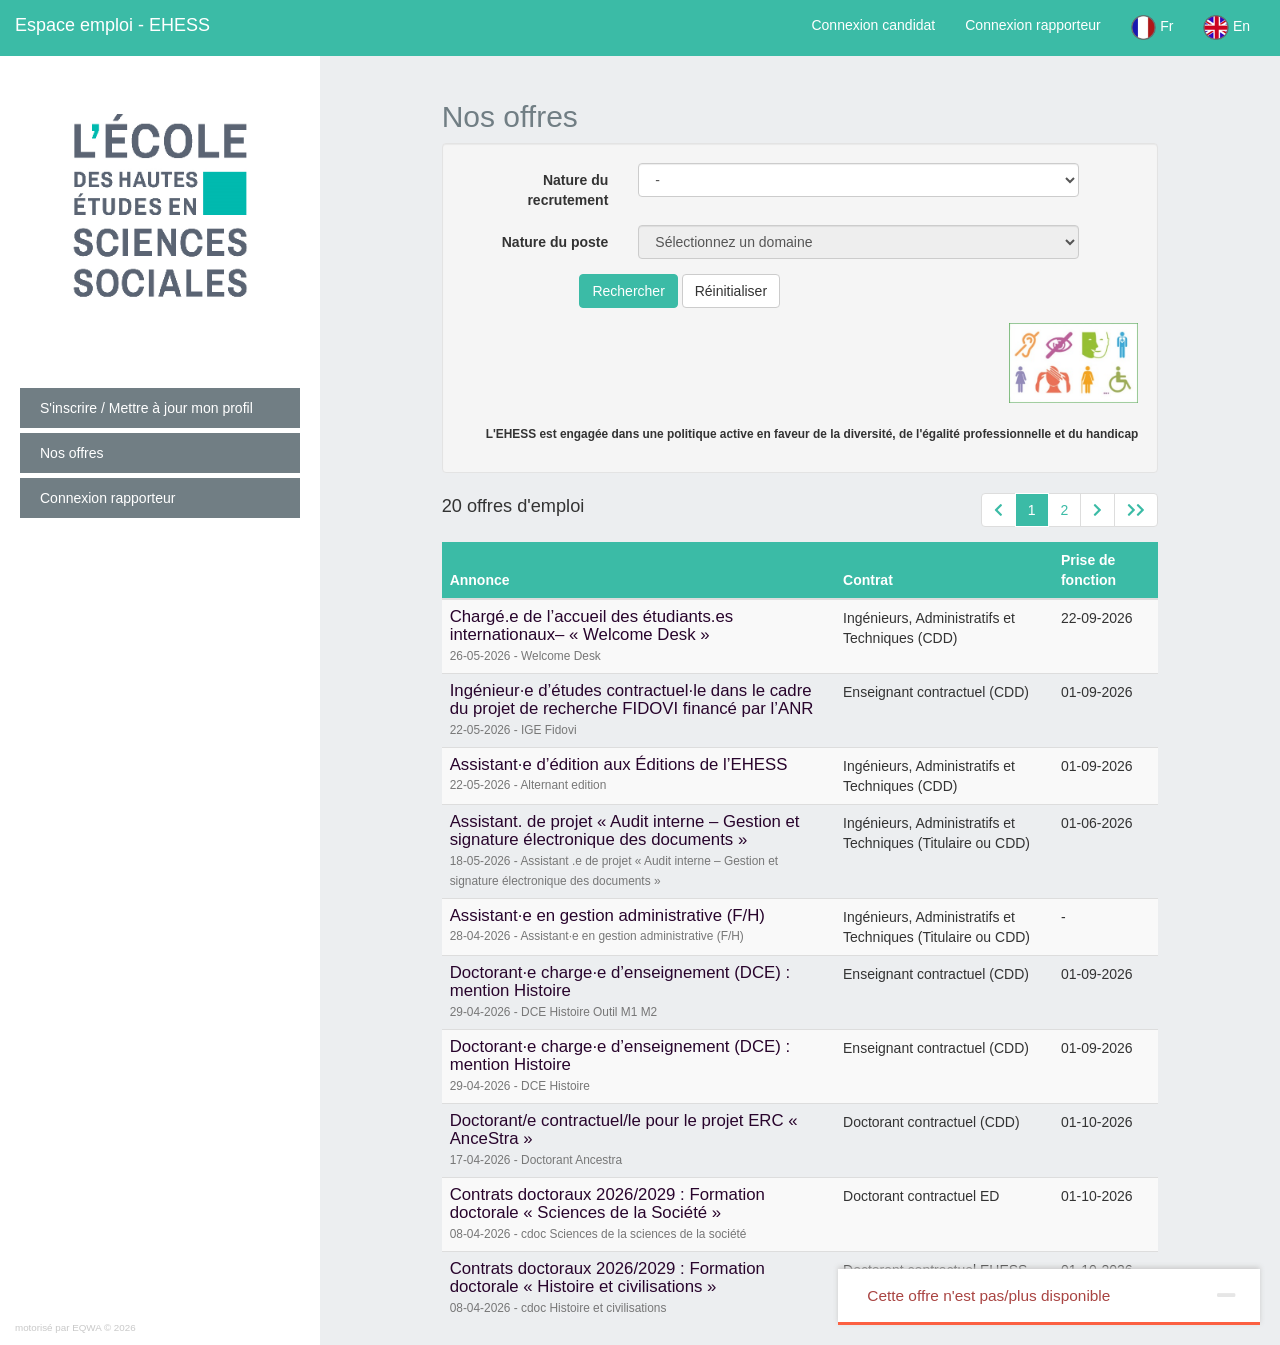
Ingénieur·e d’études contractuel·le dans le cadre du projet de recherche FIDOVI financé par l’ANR (632, 699)
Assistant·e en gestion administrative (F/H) (607, 915)
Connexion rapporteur (1032, 25)
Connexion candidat (873, 25)
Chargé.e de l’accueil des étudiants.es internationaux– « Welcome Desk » (592, 625)
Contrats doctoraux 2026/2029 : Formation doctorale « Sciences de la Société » (607, 1203)
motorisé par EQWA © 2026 (75, 1327)
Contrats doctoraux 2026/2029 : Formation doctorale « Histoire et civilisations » (607, 1277)
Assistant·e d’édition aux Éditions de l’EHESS (619, 764)
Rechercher (628, 291)
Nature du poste (555, 242)
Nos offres (72, 453)
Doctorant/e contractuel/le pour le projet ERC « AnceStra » (624, 1129)
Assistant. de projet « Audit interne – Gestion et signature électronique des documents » (625, 830)
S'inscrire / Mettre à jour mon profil (146, 408)
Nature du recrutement (567, 190)
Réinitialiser (731, 291)
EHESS (112, 25)
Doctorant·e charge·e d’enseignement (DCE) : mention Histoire (620, 981)
